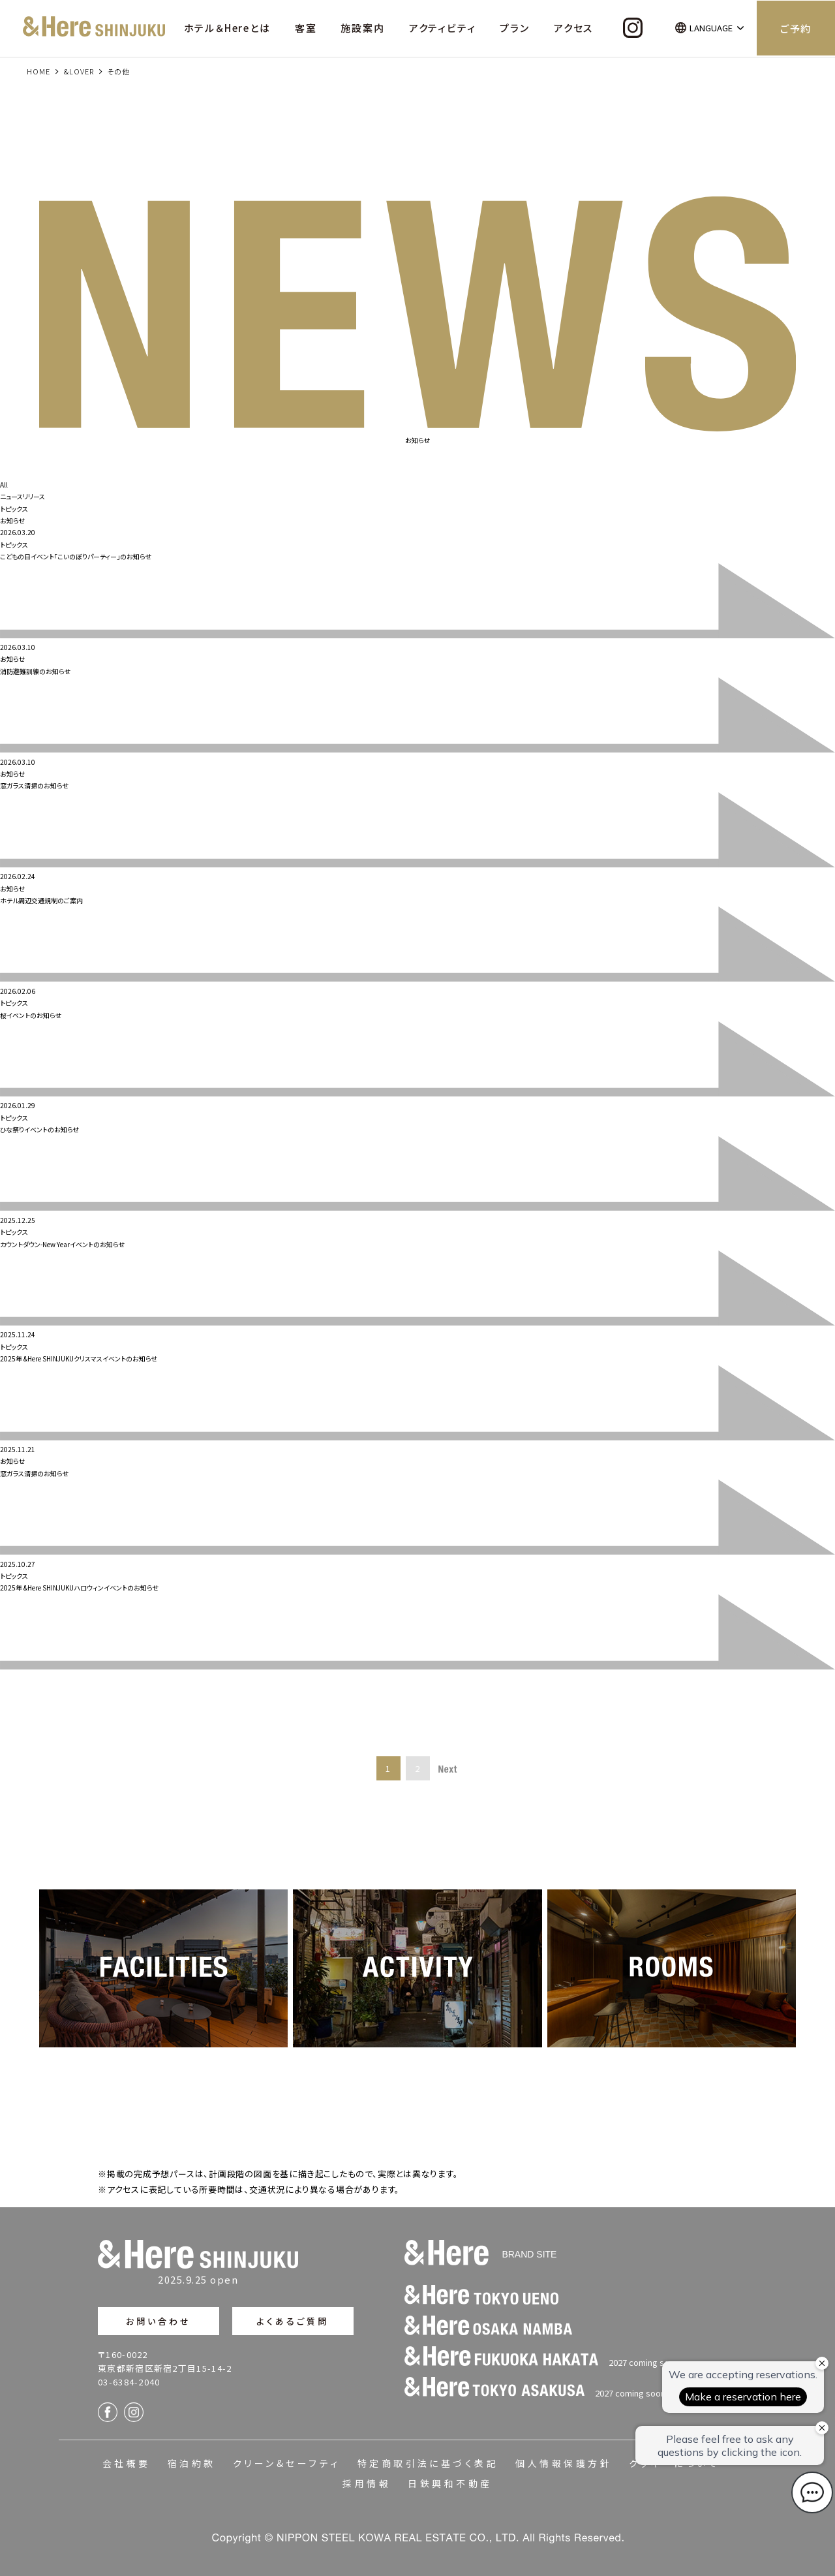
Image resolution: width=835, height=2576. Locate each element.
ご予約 (796, 28)
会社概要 (126, 2463)
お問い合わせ (159, 2321)
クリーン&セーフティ (287, 2463)
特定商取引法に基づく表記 (428, 2463)
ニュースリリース (22, 496)
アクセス (573, 28)
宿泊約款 (192, 2463)
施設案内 (362, 28)
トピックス (14, 509)
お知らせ (12, 520)
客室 (306, 28)
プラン (514, 28)
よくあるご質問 (292, 2321)
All (4, 484)
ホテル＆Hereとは (227, 28)
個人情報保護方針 (563, 2463)
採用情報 (366, 2483)
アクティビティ (442, 28)
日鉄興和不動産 (450, 2483)
